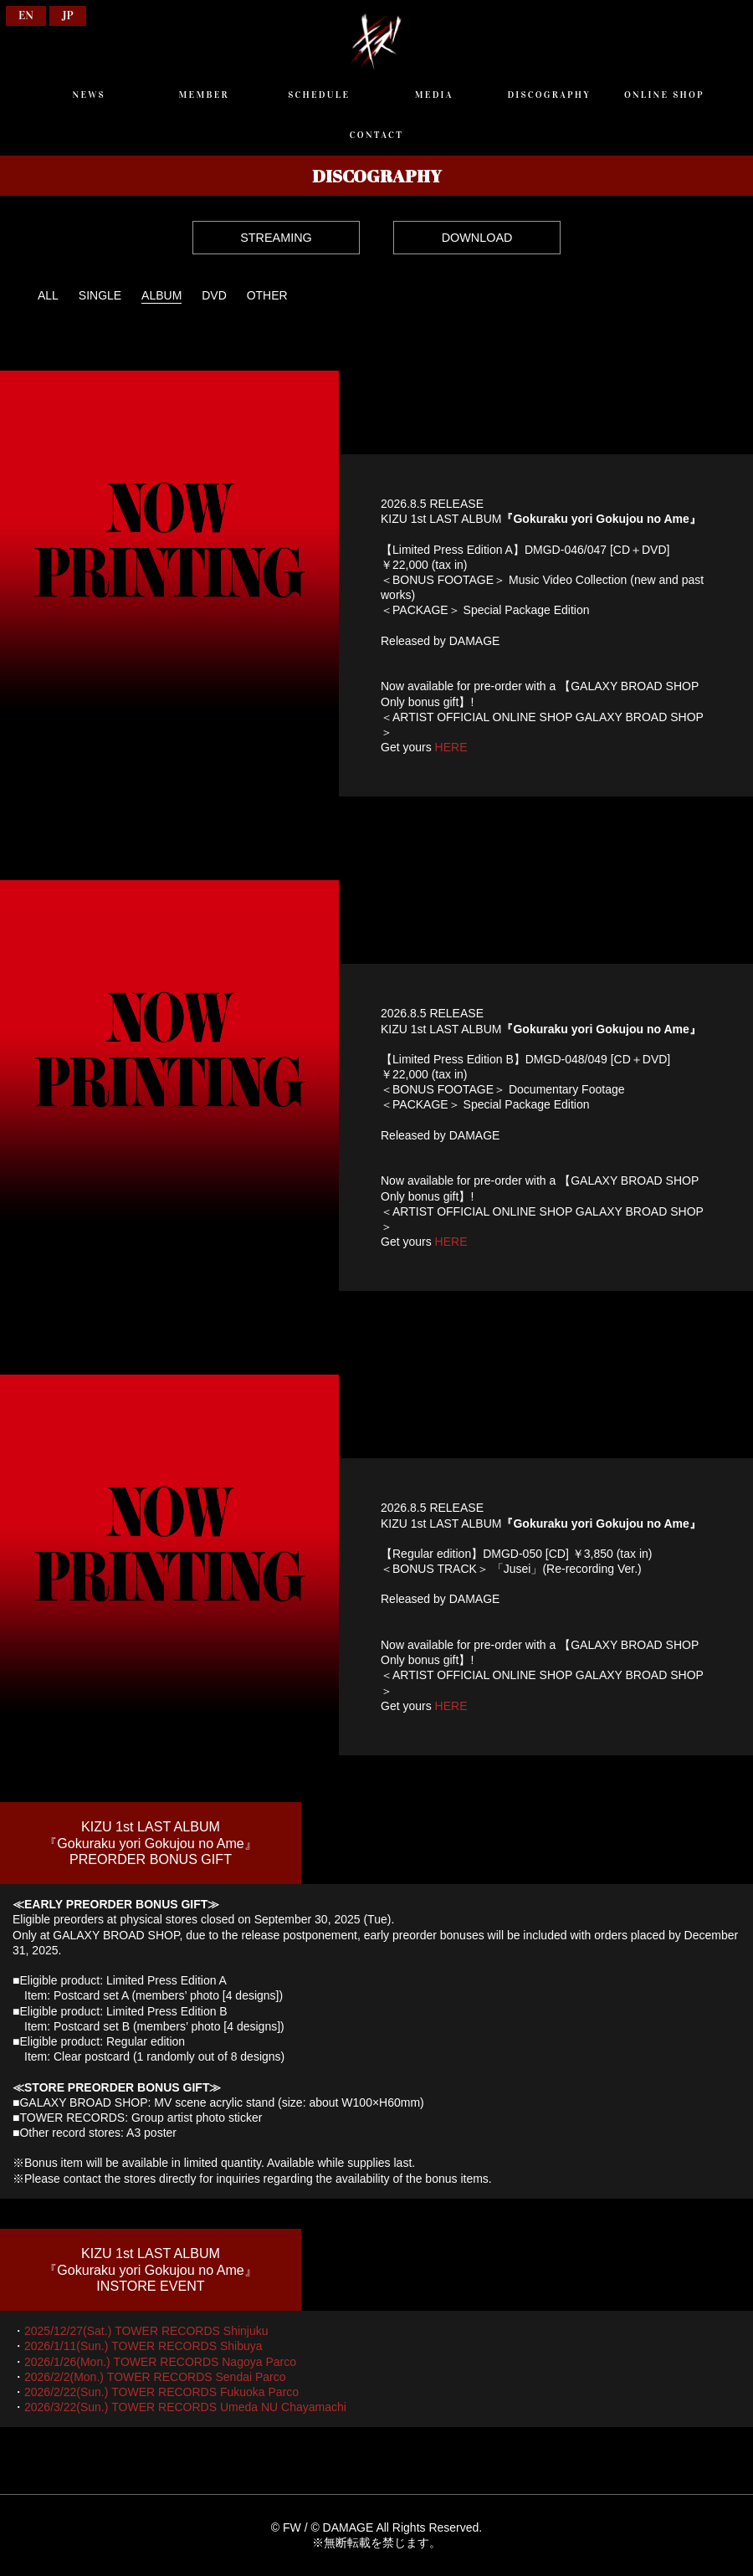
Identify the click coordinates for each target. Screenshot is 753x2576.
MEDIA (434, 94)
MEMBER (204, 94)
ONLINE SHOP (664, 94)
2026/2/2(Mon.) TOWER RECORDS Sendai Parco (155, 2377)
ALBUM (161, 295)
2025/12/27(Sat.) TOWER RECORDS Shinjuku (146, 2331)
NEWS (88, 94)
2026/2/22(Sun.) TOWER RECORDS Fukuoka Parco (161, 2392)
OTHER (267, 295)
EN (25, 15)
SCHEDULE (319, 94)
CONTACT (376, 135)
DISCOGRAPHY (549, 94)
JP (68, 15)
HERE (451, 747)
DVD (214, 295)
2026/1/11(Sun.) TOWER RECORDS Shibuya (143, 2346)
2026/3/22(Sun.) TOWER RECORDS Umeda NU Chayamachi (185, 2407)
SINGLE (100, 295)
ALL (48, 295)
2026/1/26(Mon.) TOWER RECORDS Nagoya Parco (160, 2362)
